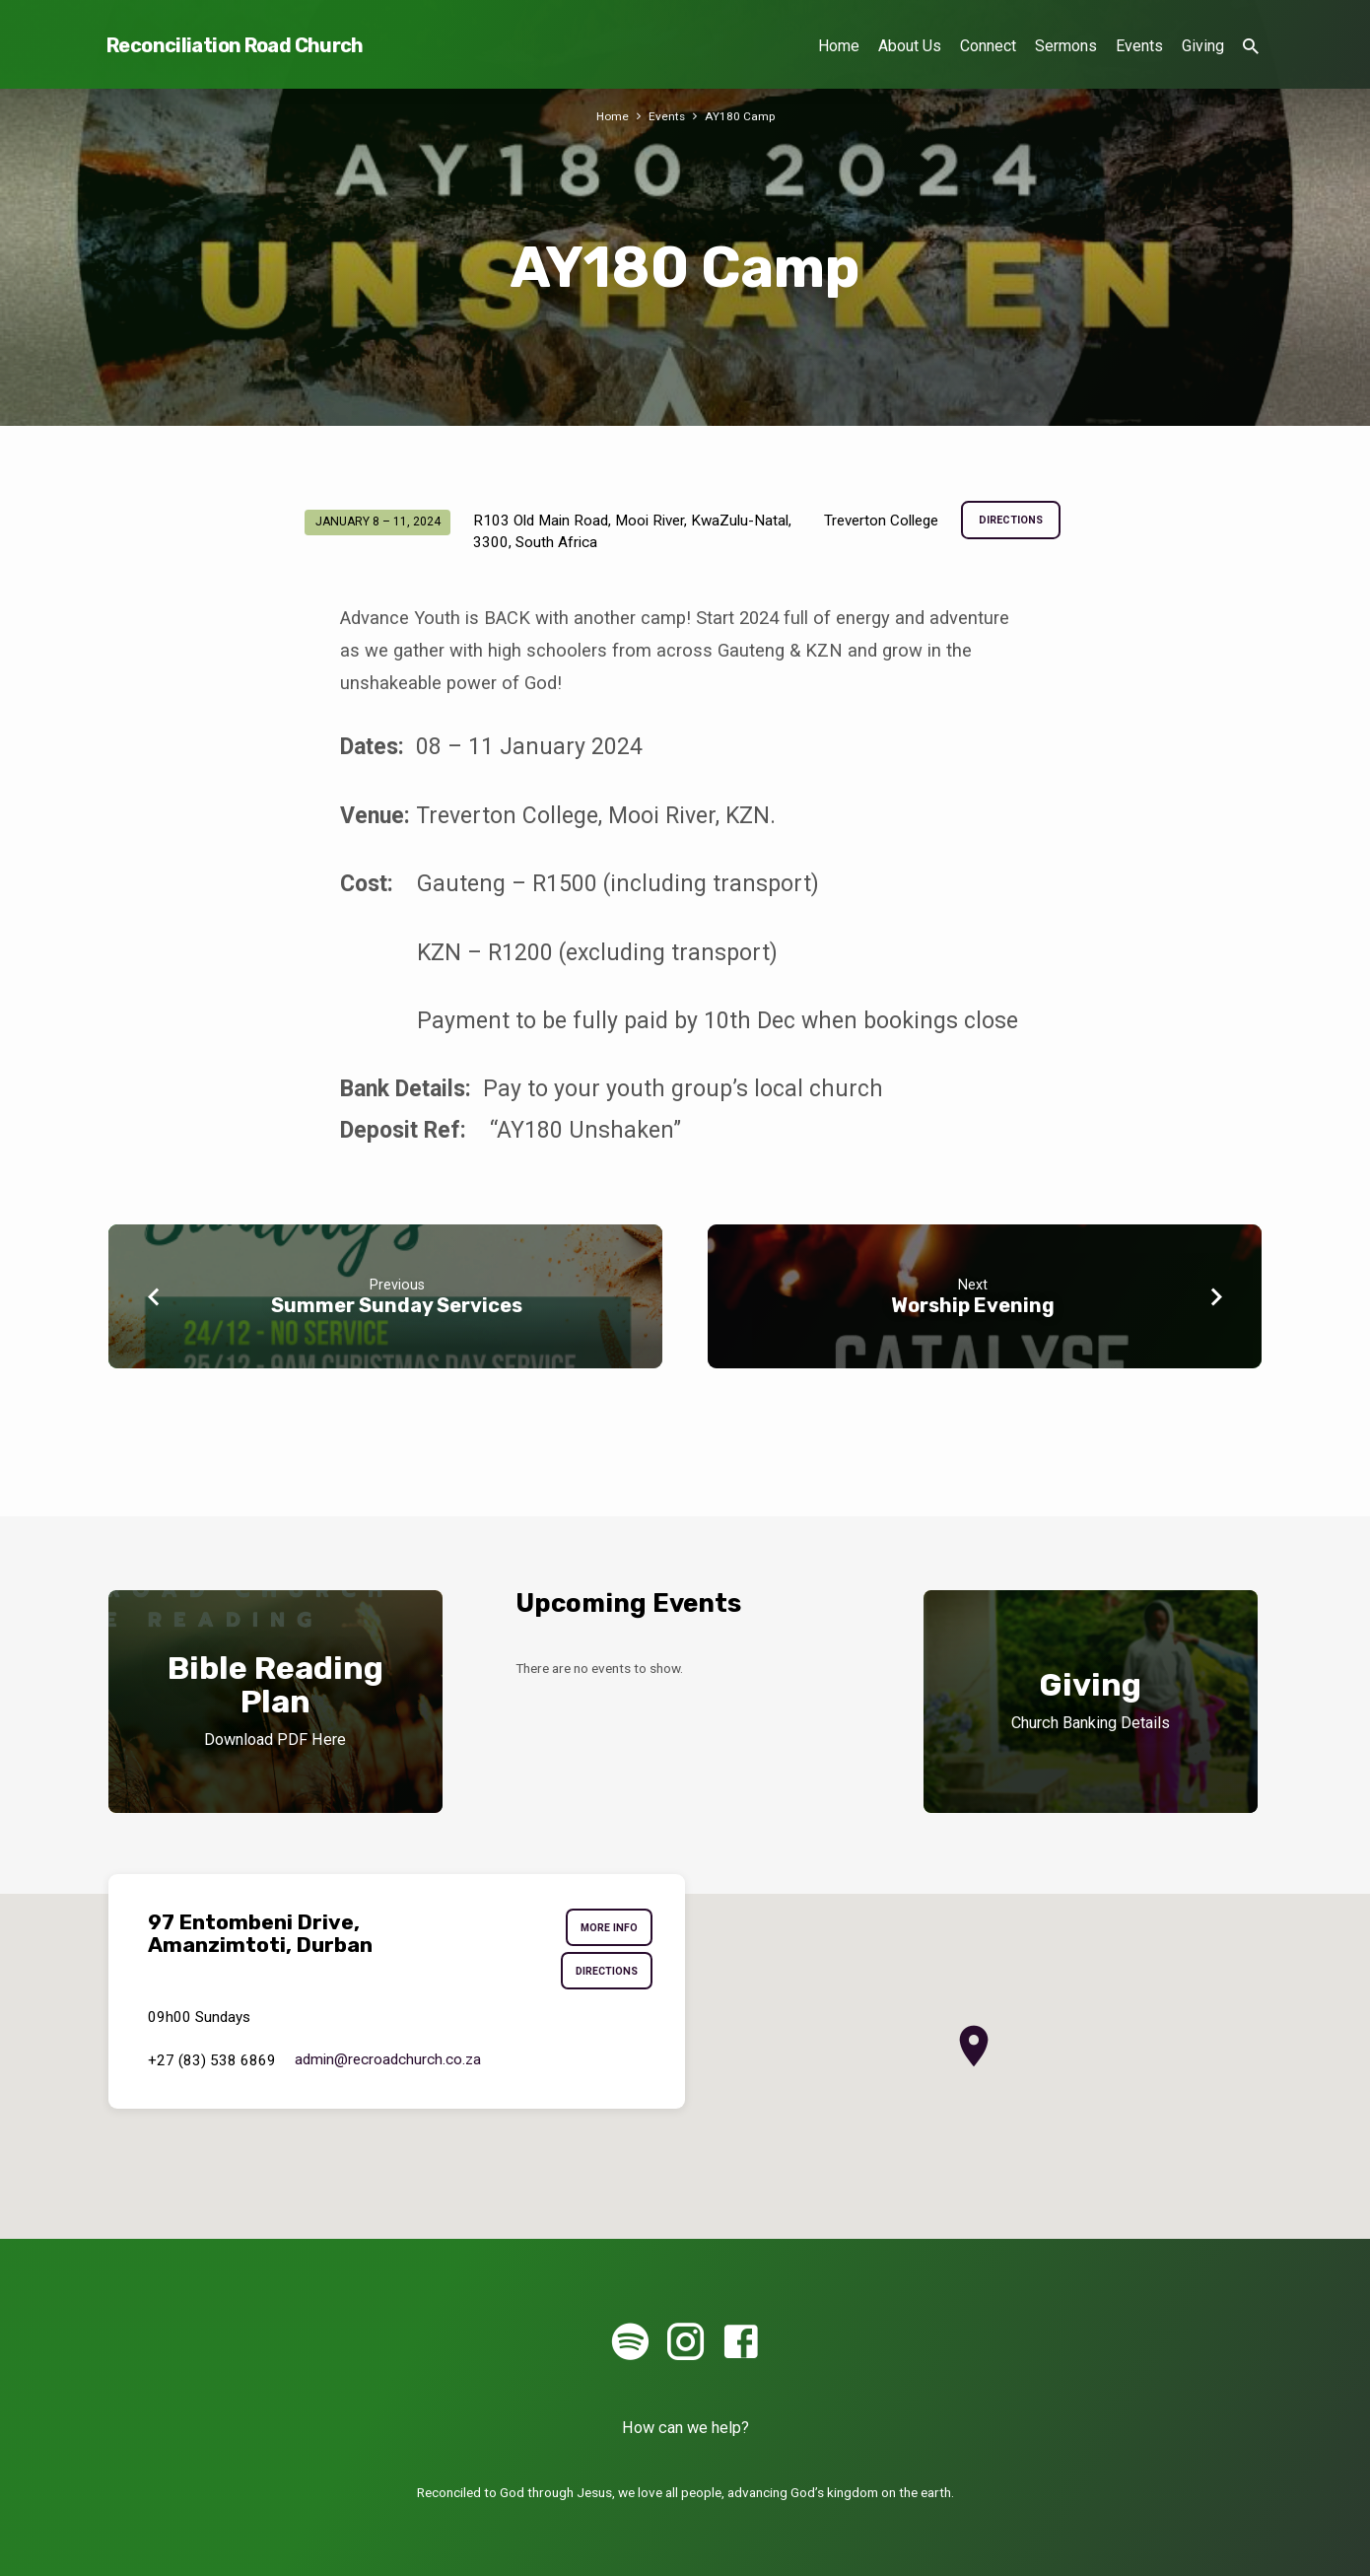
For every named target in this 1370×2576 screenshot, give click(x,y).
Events (1139, 45)
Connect (988, 45)
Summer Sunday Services (396, 1305)
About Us (909, 45)
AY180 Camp (741, 115)
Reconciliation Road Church (235, 45)
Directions (1011, 521)
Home (838, 45)
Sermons (1066, 45)
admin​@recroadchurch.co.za (388, 2066)
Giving (1203, 45)
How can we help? (685, 2427)
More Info (606, 1929)
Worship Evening (973, 1305)
